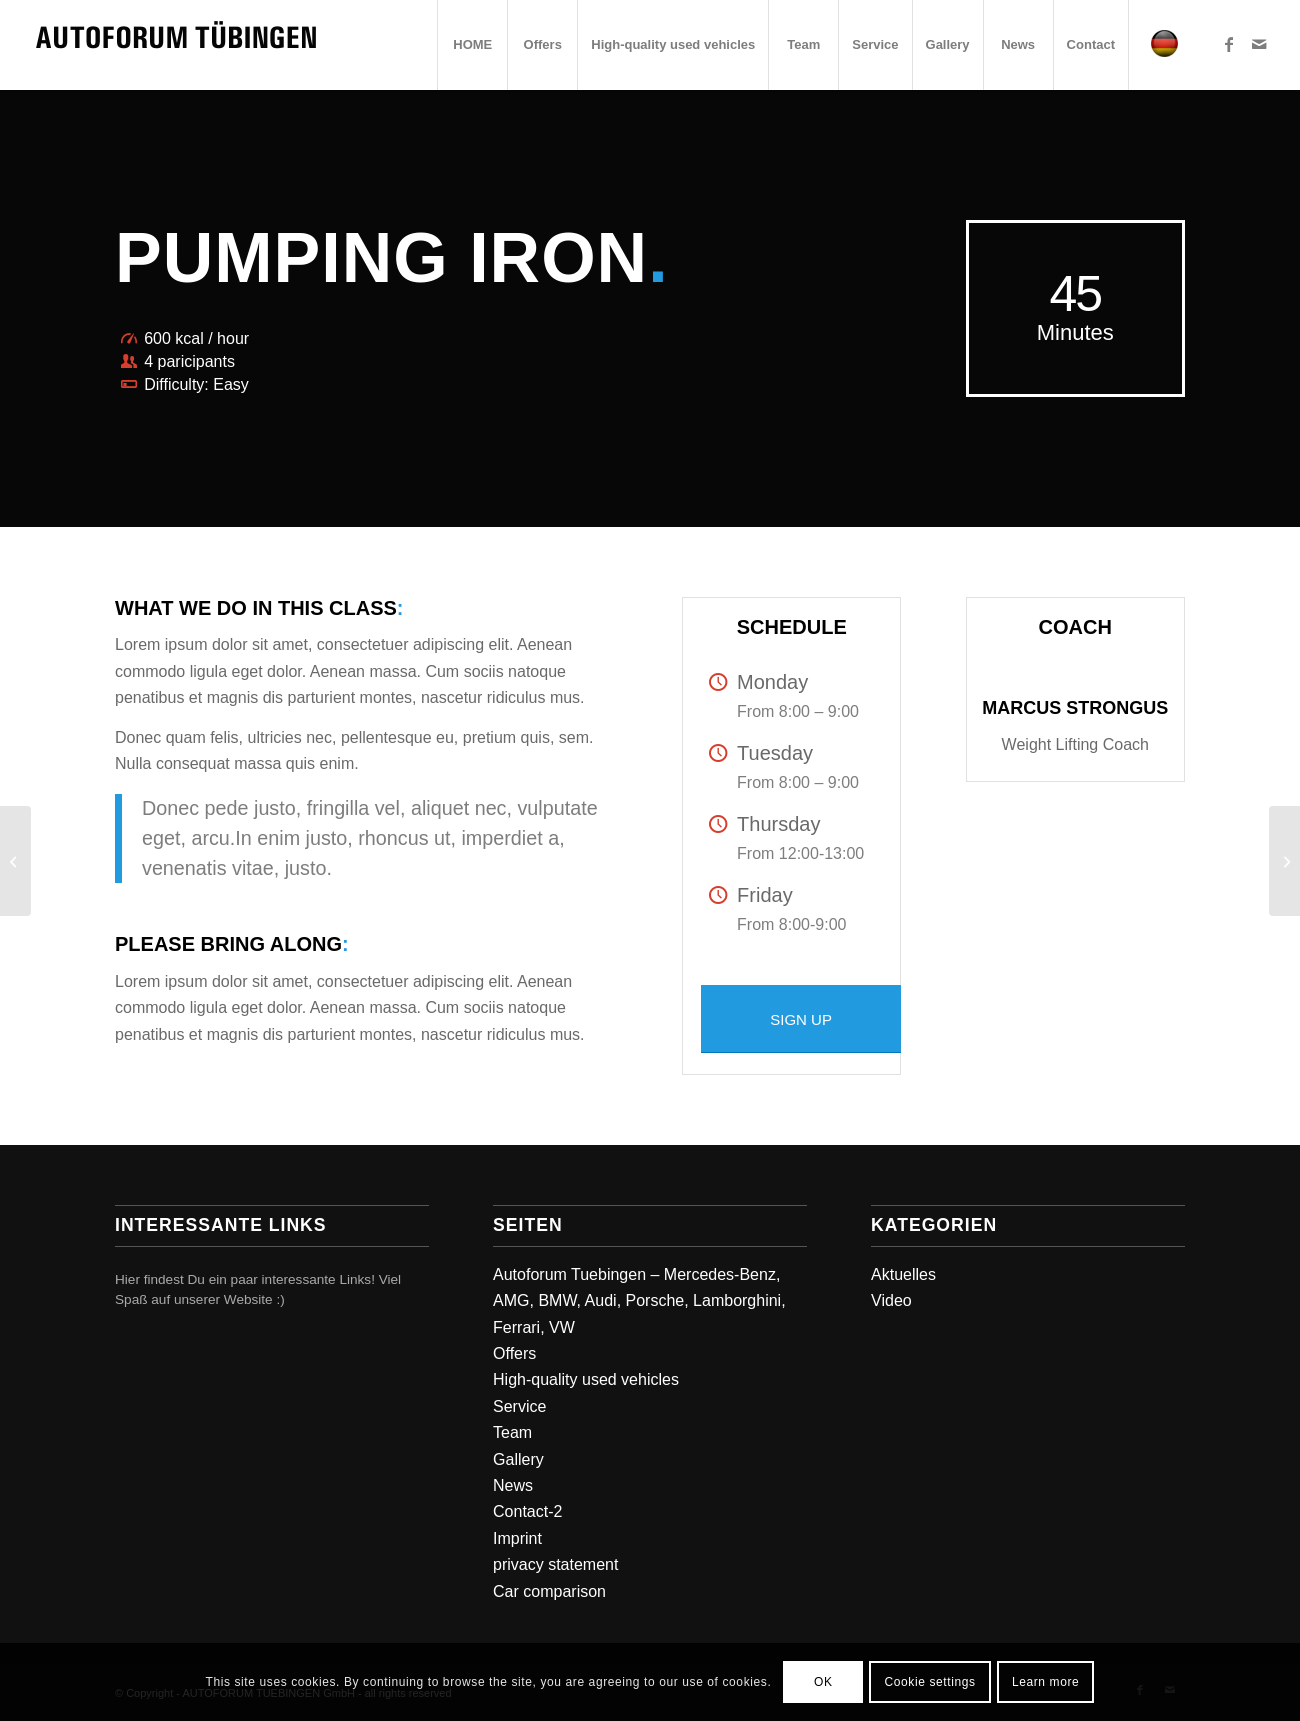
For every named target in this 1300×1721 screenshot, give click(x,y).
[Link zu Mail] (1259, 44)
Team (512, 1432)
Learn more (1045, 1682)
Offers (514, 1353)
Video (891, 1300)
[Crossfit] (15, 861)
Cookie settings (930, 1682)
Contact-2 (527, 1511)
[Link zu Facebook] (1229, 44)
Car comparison (549, 1591)
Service (519, 1406)
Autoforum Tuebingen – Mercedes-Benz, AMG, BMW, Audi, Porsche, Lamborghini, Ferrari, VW (639, 1301)
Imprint (517, 1538)
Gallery (518, 1459)
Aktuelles (903, 1274)
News (513, 1485)
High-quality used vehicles (586, 1379)
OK (823, 1682)
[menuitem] (472, 45)
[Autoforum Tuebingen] (176, 45)
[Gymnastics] (1284, 861)
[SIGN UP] (801, 1019)
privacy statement (555, 1564)
